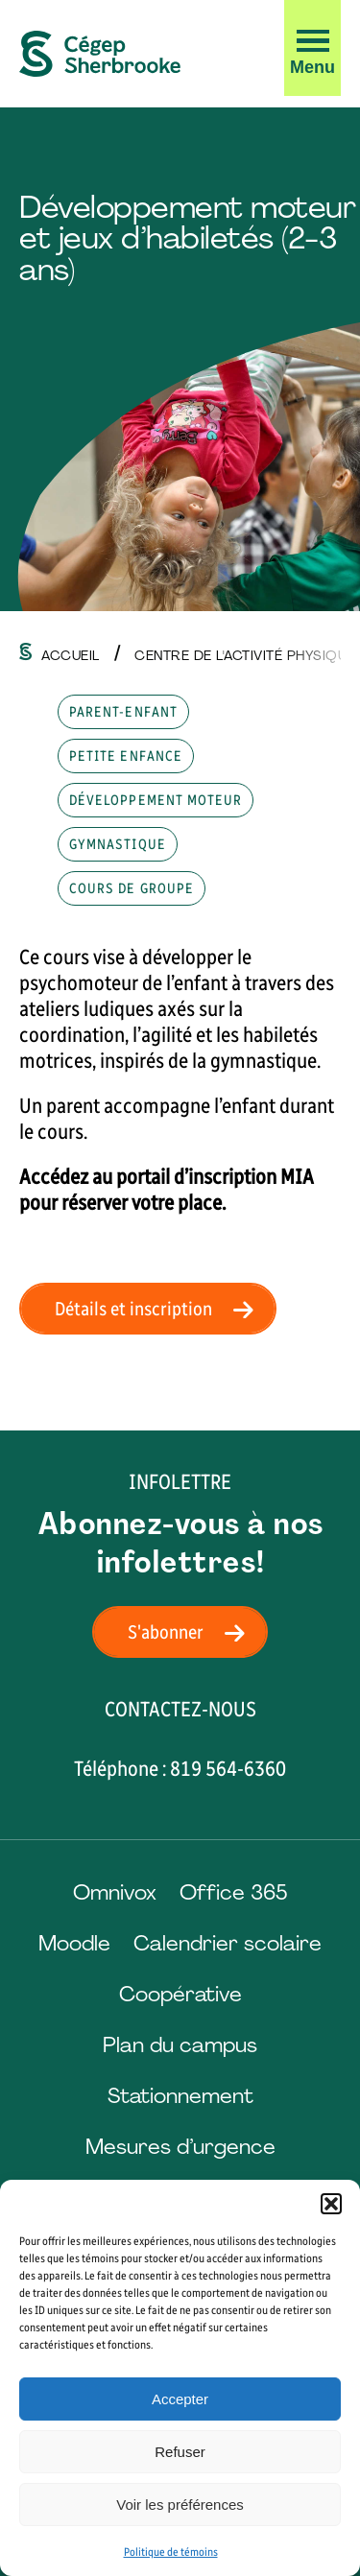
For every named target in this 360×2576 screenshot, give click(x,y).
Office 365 (233, 1892)
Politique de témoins (171, 2552)
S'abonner (192, 1631)
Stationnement (180, 2096)
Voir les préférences (180, 2504)
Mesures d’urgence (180, 2147)
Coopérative (180, 1994)
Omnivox (114, 1892)
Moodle (74, 1943)
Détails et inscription (160, 1308)
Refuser (180, 2452)
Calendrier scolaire (227, 1943)
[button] (331, 2203)
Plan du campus (180, 2045)
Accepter (180, 2399)
